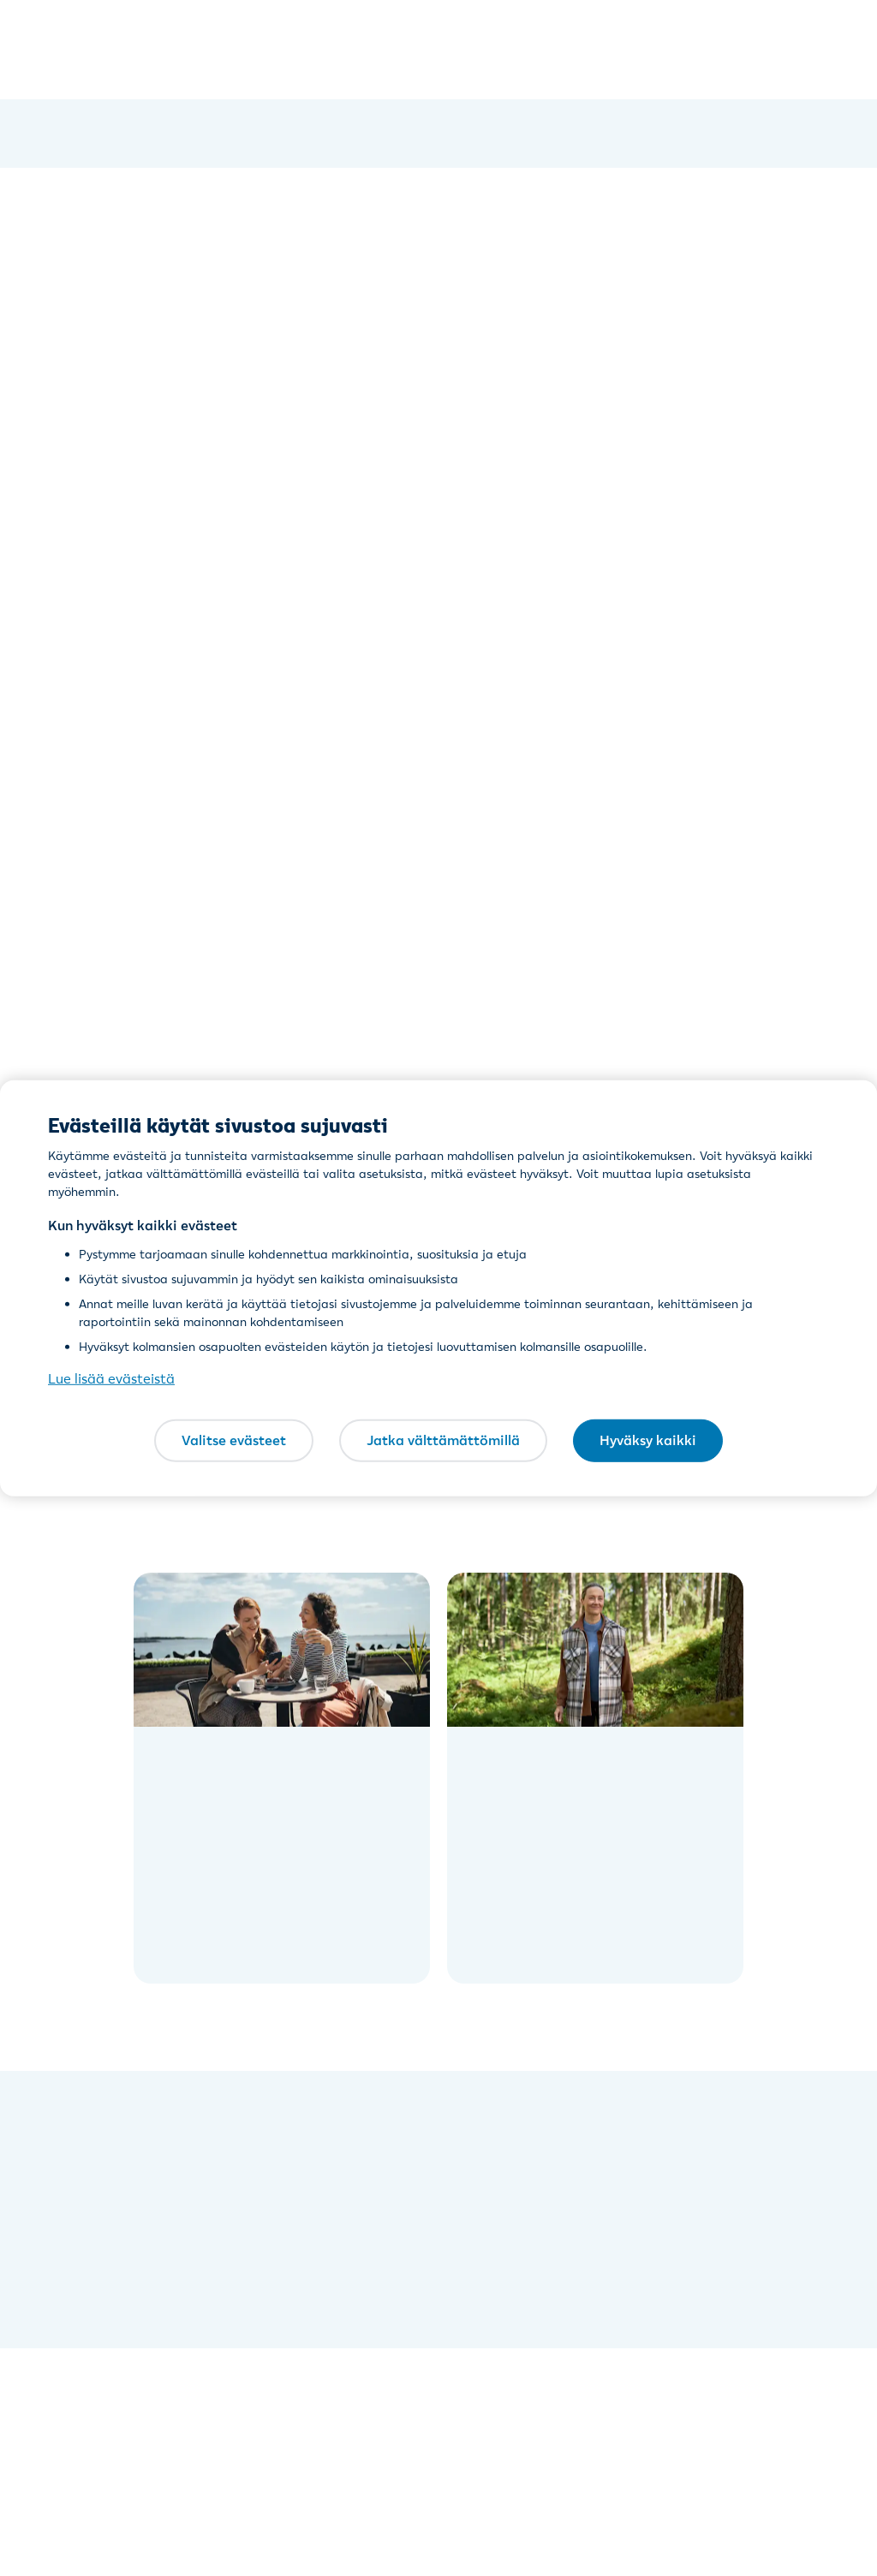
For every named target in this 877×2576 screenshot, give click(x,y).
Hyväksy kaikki (648, 1440)
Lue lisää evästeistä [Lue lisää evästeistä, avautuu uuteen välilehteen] (111, 1378)
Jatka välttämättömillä (443, 1440)
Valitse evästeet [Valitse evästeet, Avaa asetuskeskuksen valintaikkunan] (234, 1440)
